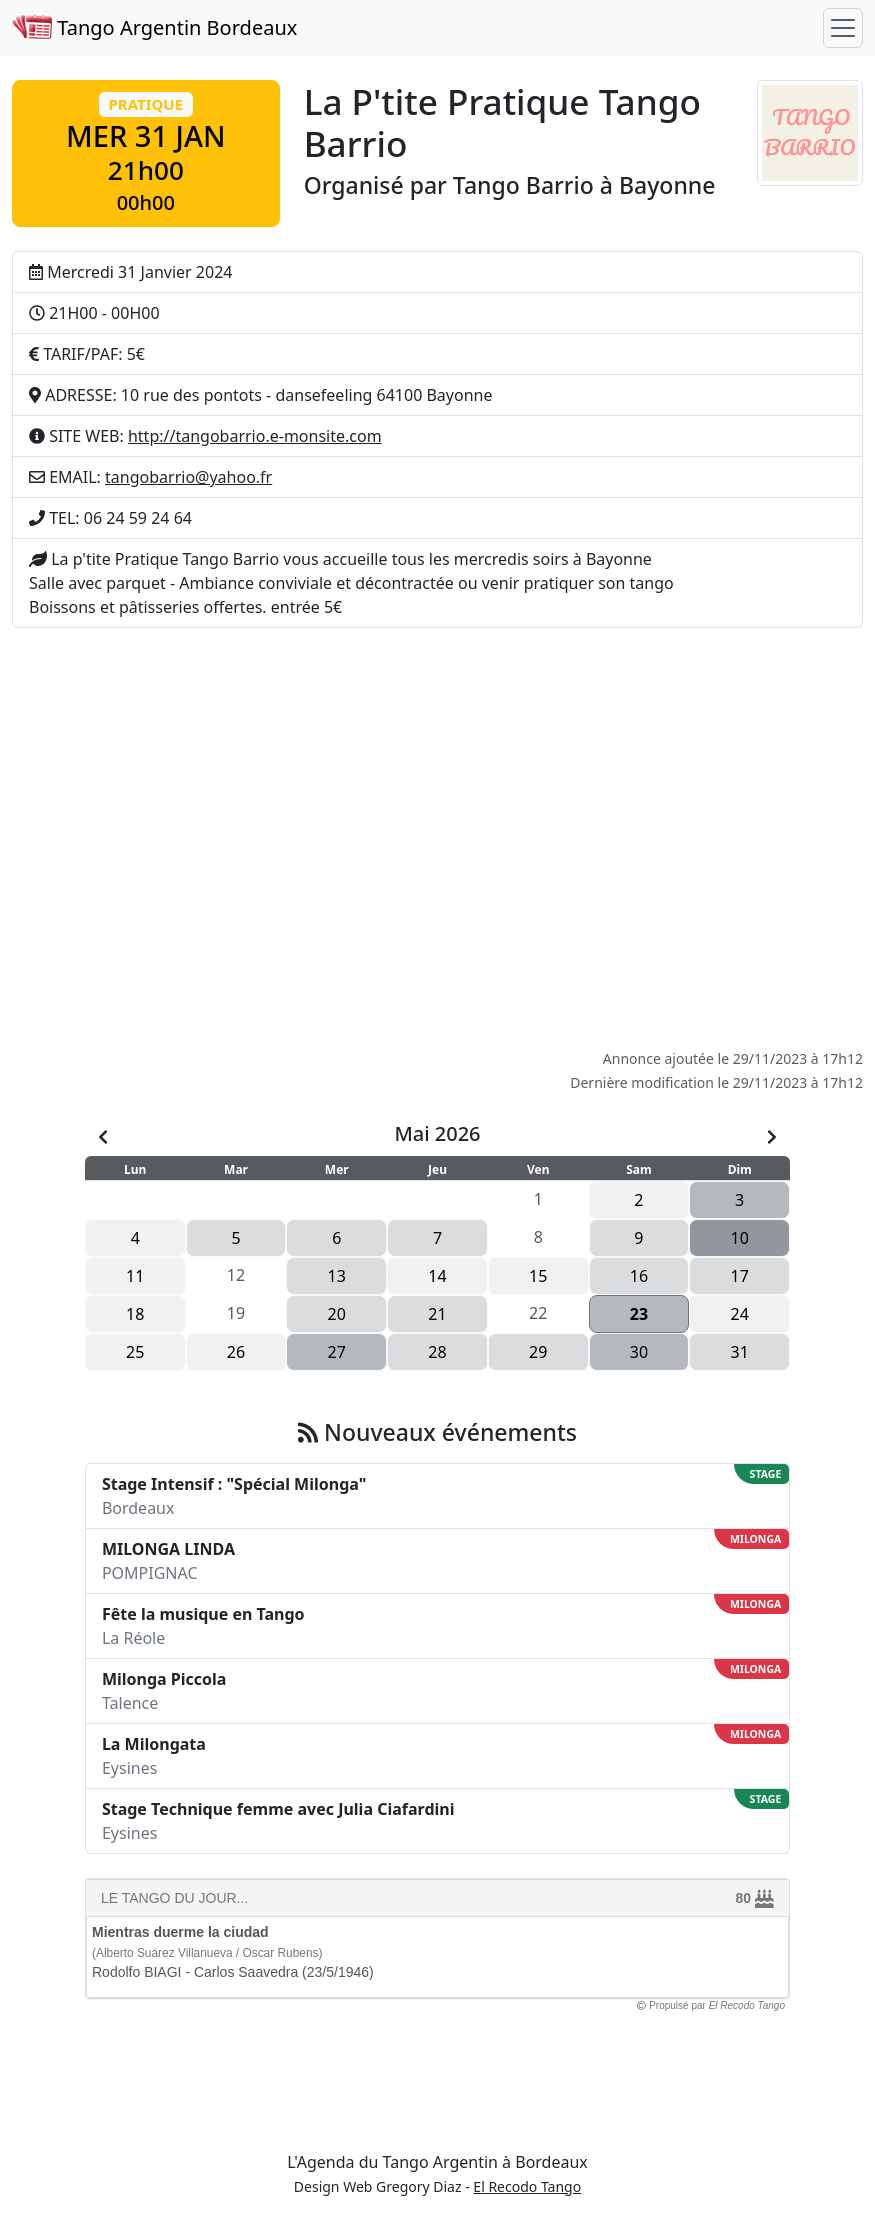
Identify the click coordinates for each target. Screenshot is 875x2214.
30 (639, 1352)
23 (639, 1314)
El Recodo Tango (527, 2186)
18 (135, 1314)
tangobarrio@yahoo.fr (188, 477)
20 (337, 1314)
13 (337, 1276)
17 (740, 1276)
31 (740, 1352)
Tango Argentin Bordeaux (154, 27)
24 (740, 1314)
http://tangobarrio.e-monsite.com (255, 436)
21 (437, 1314)
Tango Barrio (523, 185)
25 (135, 1352)
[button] (146, 153)
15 (538, 1276)
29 (538, 1352)
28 (437, 1352)
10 (740, 1238)
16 (639, 1276)
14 (437, 1276)
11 (135, 1276)
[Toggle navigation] (843, 28)
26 (236, 1352)
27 (337, 1352)
